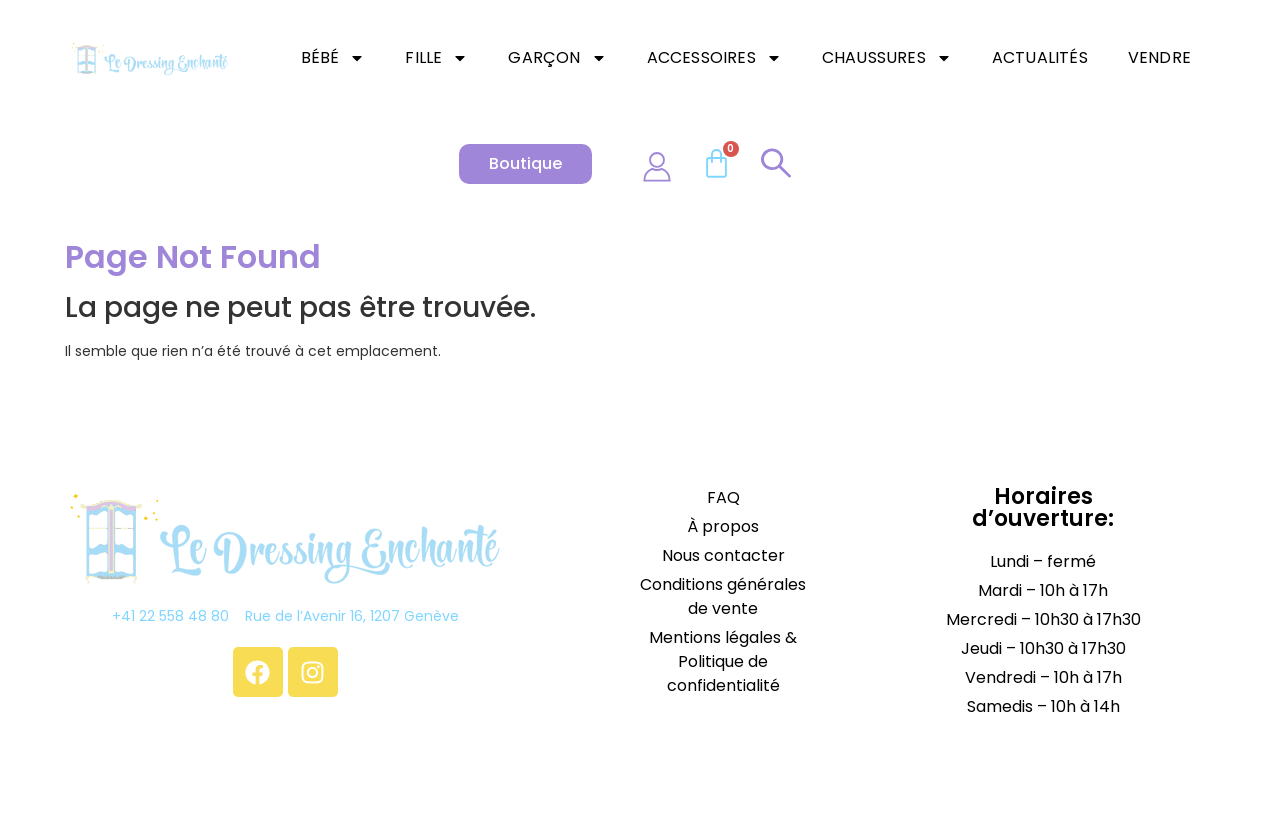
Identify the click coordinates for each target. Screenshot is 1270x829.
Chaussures (887, 58)
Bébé (333, 58)
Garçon (557, 58)
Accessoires (714, 58)
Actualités (1040, 57)
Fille (436, 58)
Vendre (1159, 57)
